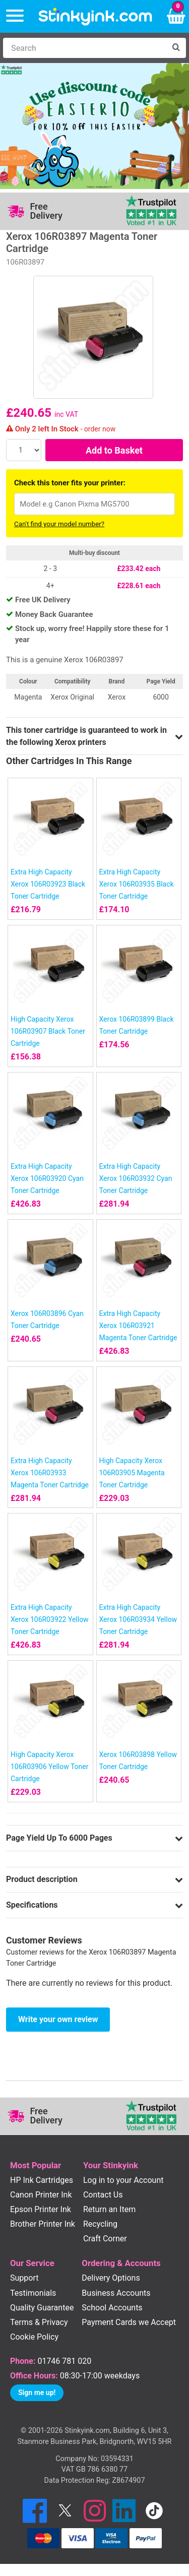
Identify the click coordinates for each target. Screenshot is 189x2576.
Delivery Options (111, 2278)
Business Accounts (116, 2293)
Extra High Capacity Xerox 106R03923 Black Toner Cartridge (48, 884)
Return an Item (109, 2209)
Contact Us (103, 2195)
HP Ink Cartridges (41, 2180)
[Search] (84, 48)
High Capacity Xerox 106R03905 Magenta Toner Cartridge (132, 1473)
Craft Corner (105, 2238)
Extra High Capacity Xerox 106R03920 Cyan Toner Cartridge (47, 1178)
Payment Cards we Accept (129, 2322)
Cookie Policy (34, 2337)
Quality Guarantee (42, 2307)
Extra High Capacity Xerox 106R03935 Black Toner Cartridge (136, 884)
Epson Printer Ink (40, 2209)
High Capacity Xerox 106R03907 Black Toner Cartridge (48, 1031)
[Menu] (15, 16)
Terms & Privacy (39, 2322)
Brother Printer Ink (42, 2224)
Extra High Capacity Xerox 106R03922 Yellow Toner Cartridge (50, 1619)
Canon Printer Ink (41, 2195)
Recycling (100, 2224)
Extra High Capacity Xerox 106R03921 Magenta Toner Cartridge (138, 1325)
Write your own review (58, 2019)
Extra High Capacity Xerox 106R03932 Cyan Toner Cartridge (135, 1178)
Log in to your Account (123, 2180)
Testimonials (33, 2293)
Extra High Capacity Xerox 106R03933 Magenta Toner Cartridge (50, 1473)
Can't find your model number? (59, 524)
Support (24, 2278)
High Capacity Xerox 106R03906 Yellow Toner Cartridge (50, 1766)
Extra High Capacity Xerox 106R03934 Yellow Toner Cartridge (138, 1619)
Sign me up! (36, 2393)
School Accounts (112, 2307)
